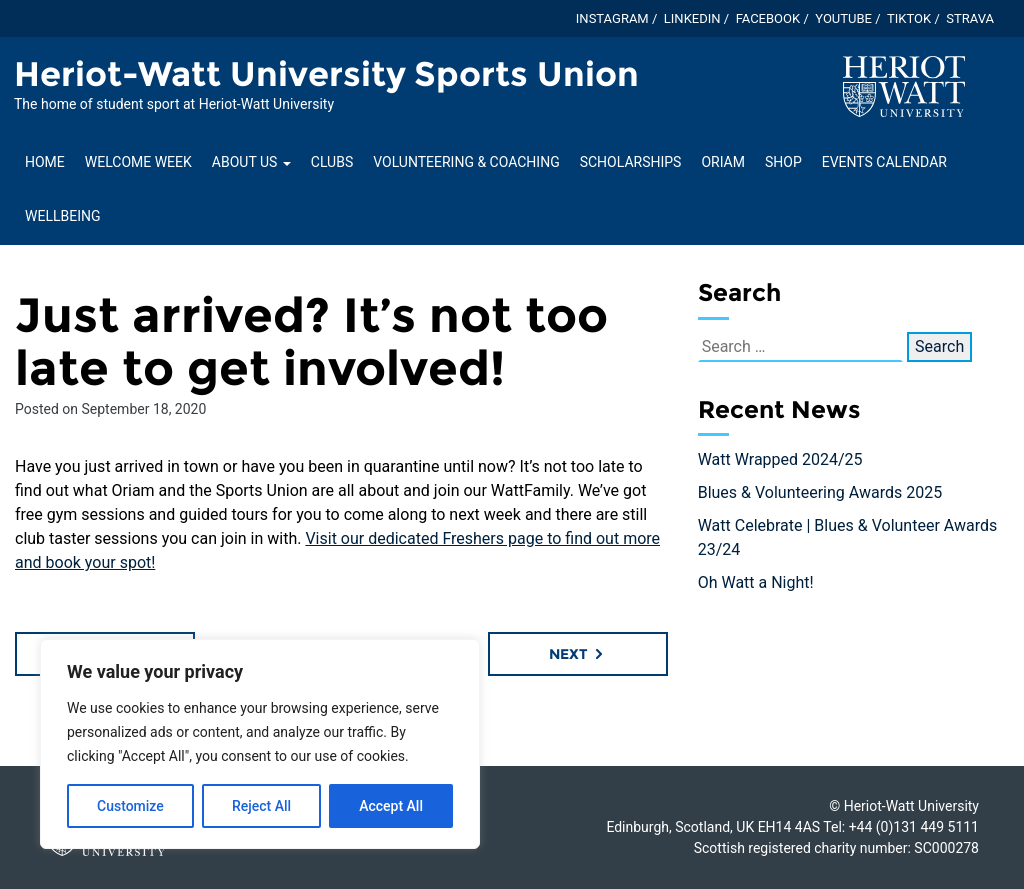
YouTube (843, 18)
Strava (970, 18)
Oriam (723, 162)
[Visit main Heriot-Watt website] (904, 85)
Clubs (332, 162)
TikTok (909, 18)
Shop (783, 162)
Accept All (391, 806)
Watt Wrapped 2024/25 (780, 459)
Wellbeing (62, 216)
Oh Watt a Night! (756, 582)
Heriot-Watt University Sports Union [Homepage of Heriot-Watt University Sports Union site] (326, 74)
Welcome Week (138, 162)
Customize (130, 806)
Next (577, 654)
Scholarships (631, 162)
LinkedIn (692, 18)
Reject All (261, 806)
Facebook (768, 18)
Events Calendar (884, 162)
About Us (251, 162)
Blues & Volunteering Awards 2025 (820, 492)
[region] (260, 744)
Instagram (612, 18)
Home (45, 162)
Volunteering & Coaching (466, 162)
